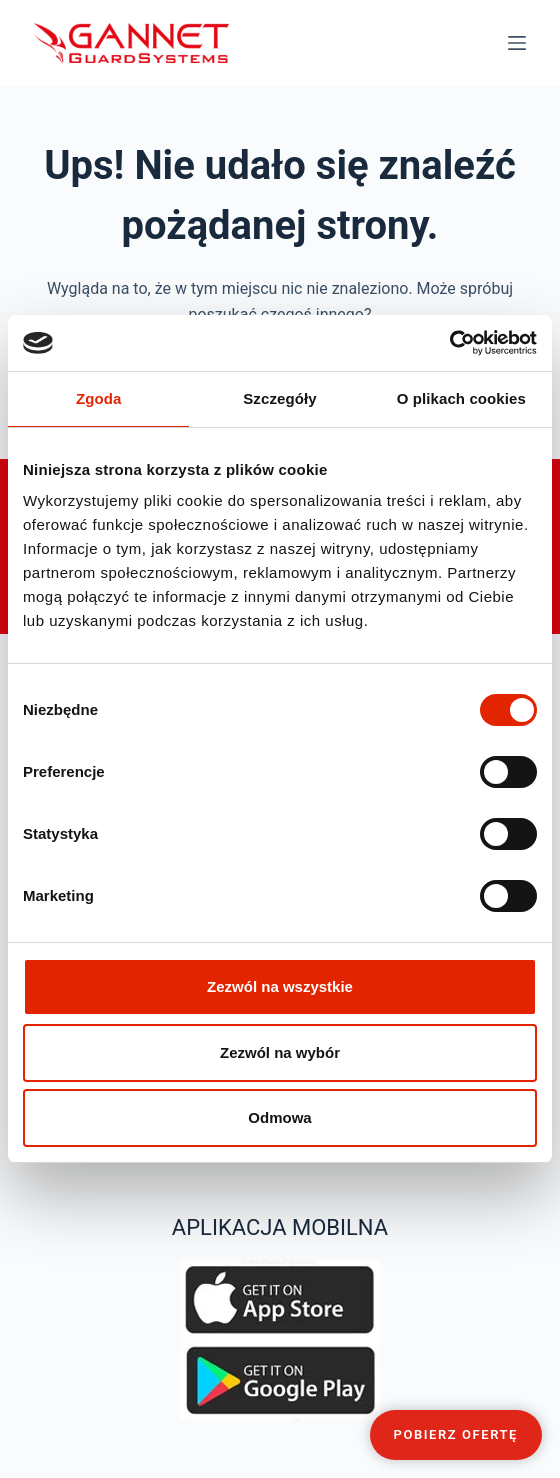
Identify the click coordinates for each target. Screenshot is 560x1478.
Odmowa (279, 1117)
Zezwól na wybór (280, 1052)
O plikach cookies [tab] (461, 398)
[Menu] (517, 43)
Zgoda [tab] (99, 398)
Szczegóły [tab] (279, 398)
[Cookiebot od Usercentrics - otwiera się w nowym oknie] (449, 343)
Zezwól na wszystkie (280, 986)
